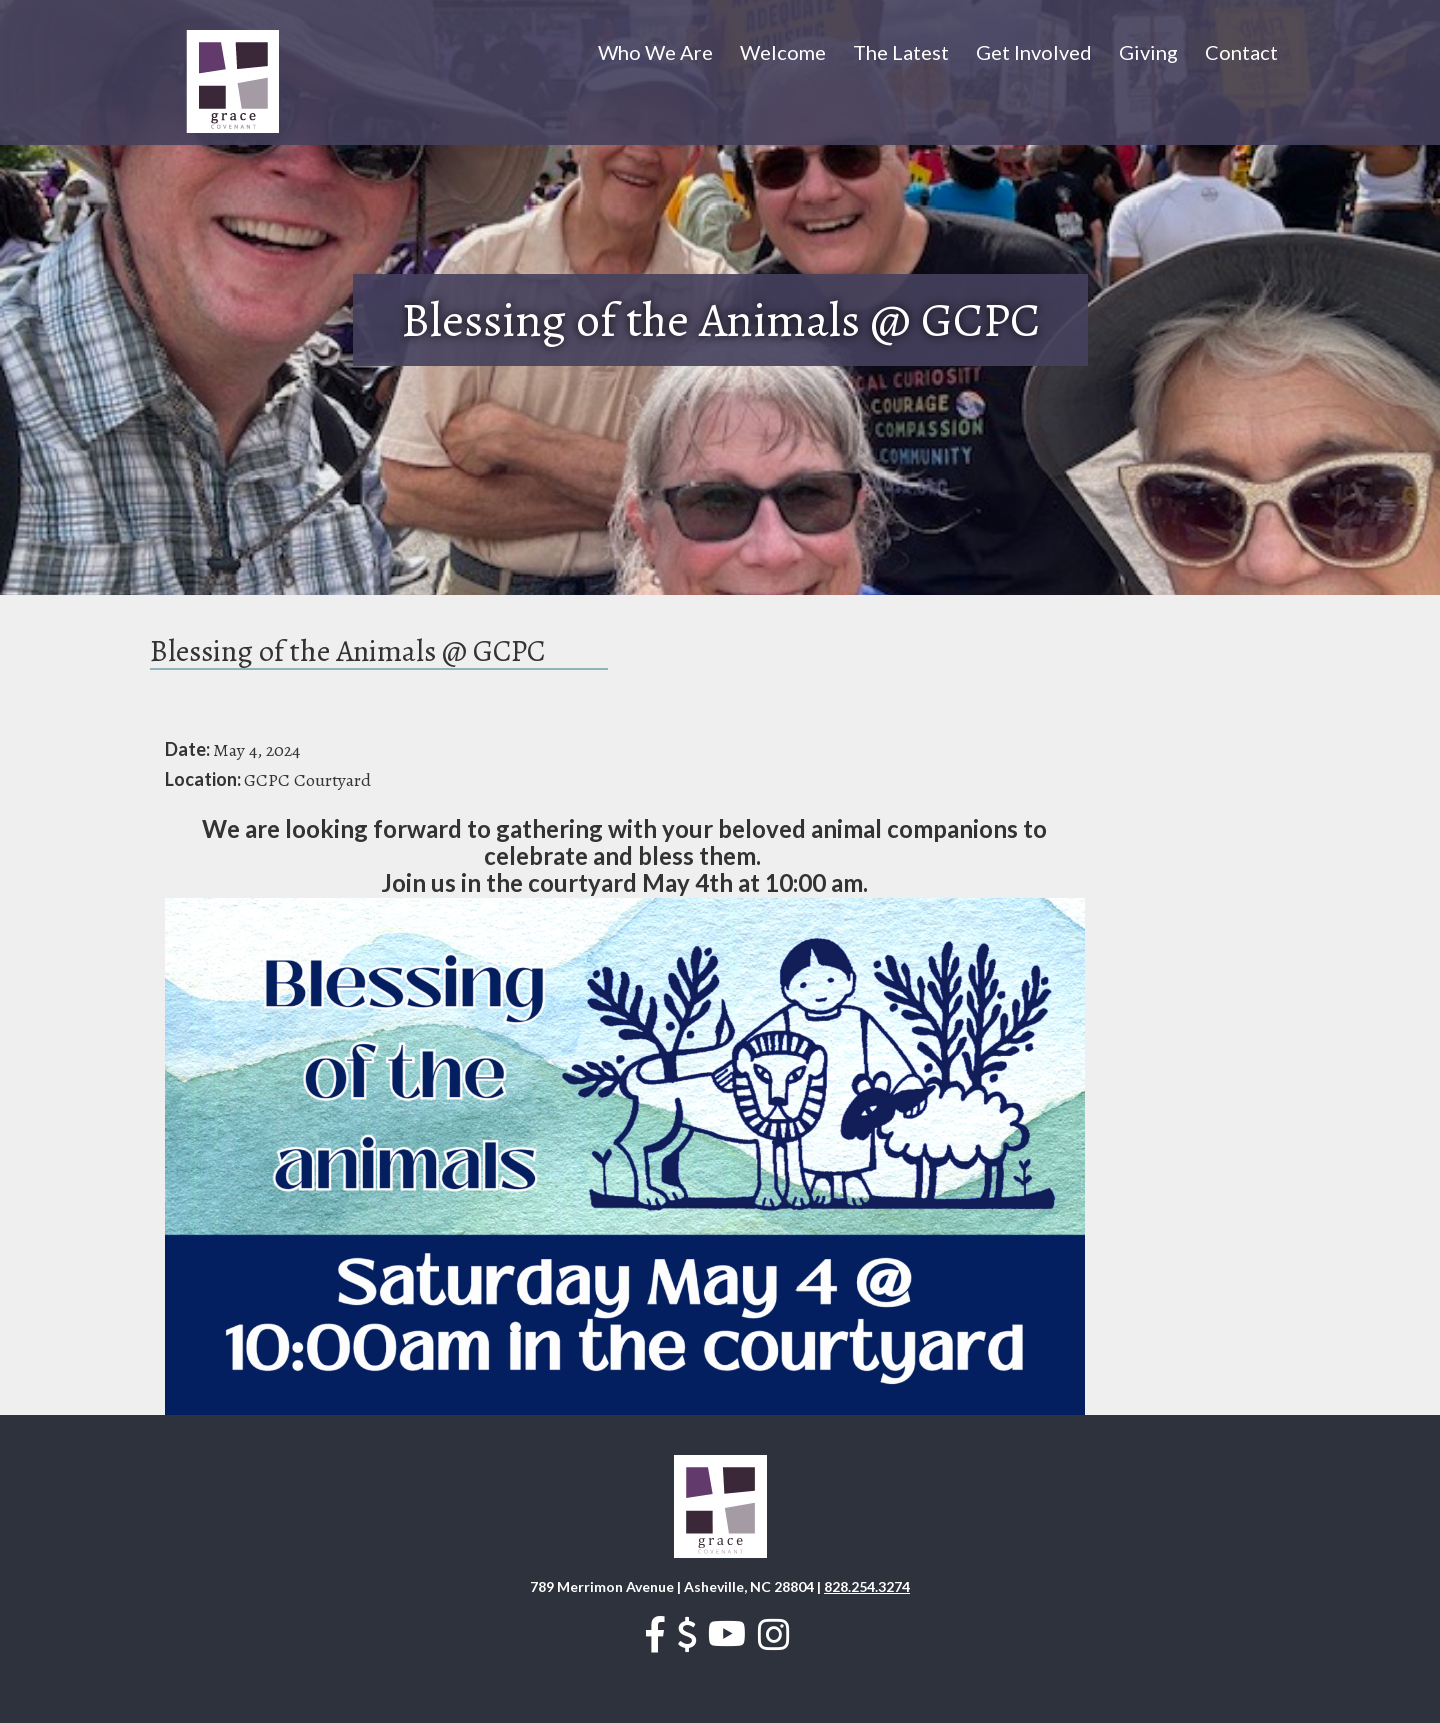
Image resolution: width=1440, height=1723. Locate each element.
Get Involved (1034, 52)
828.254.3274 (867, 1586)
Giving (1148, 52)
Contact (1241, 52)
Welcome (783, 52)
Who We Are (655, 52)
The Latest (901, 52)
